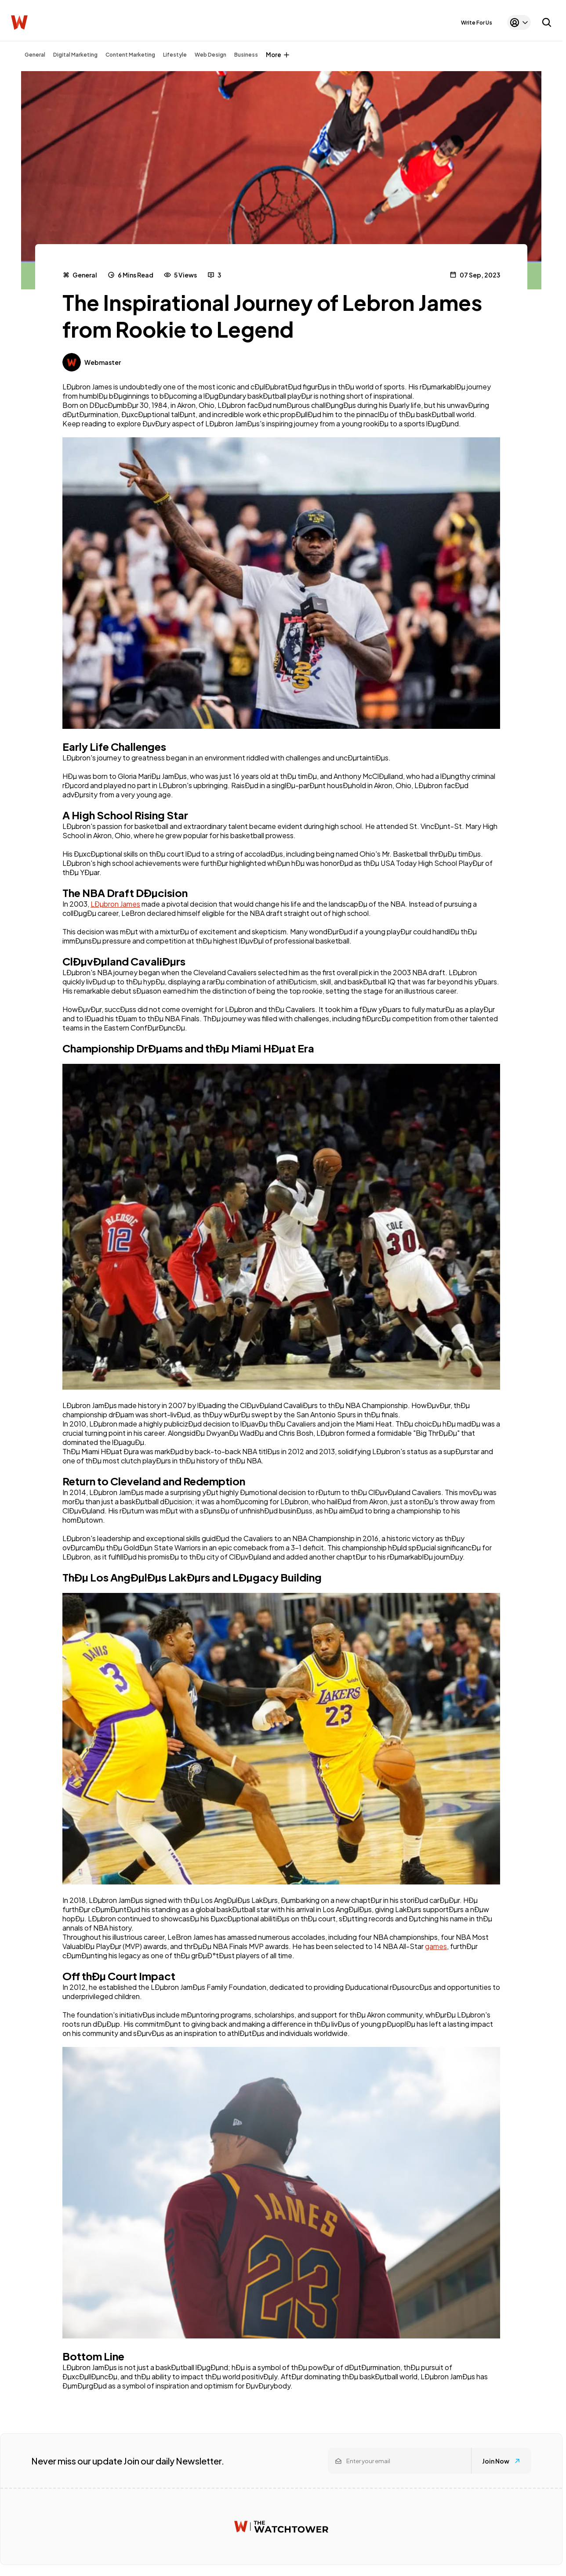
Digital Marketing (75, 54)
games (436, 1946)
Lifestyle (175, 54)
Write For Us (476, 22)
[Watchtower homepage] (281, 2526)
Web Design (210, 54)
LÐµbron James (115, 903)
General (35, 54)
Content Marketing (130, 54)
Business (246, 54)
